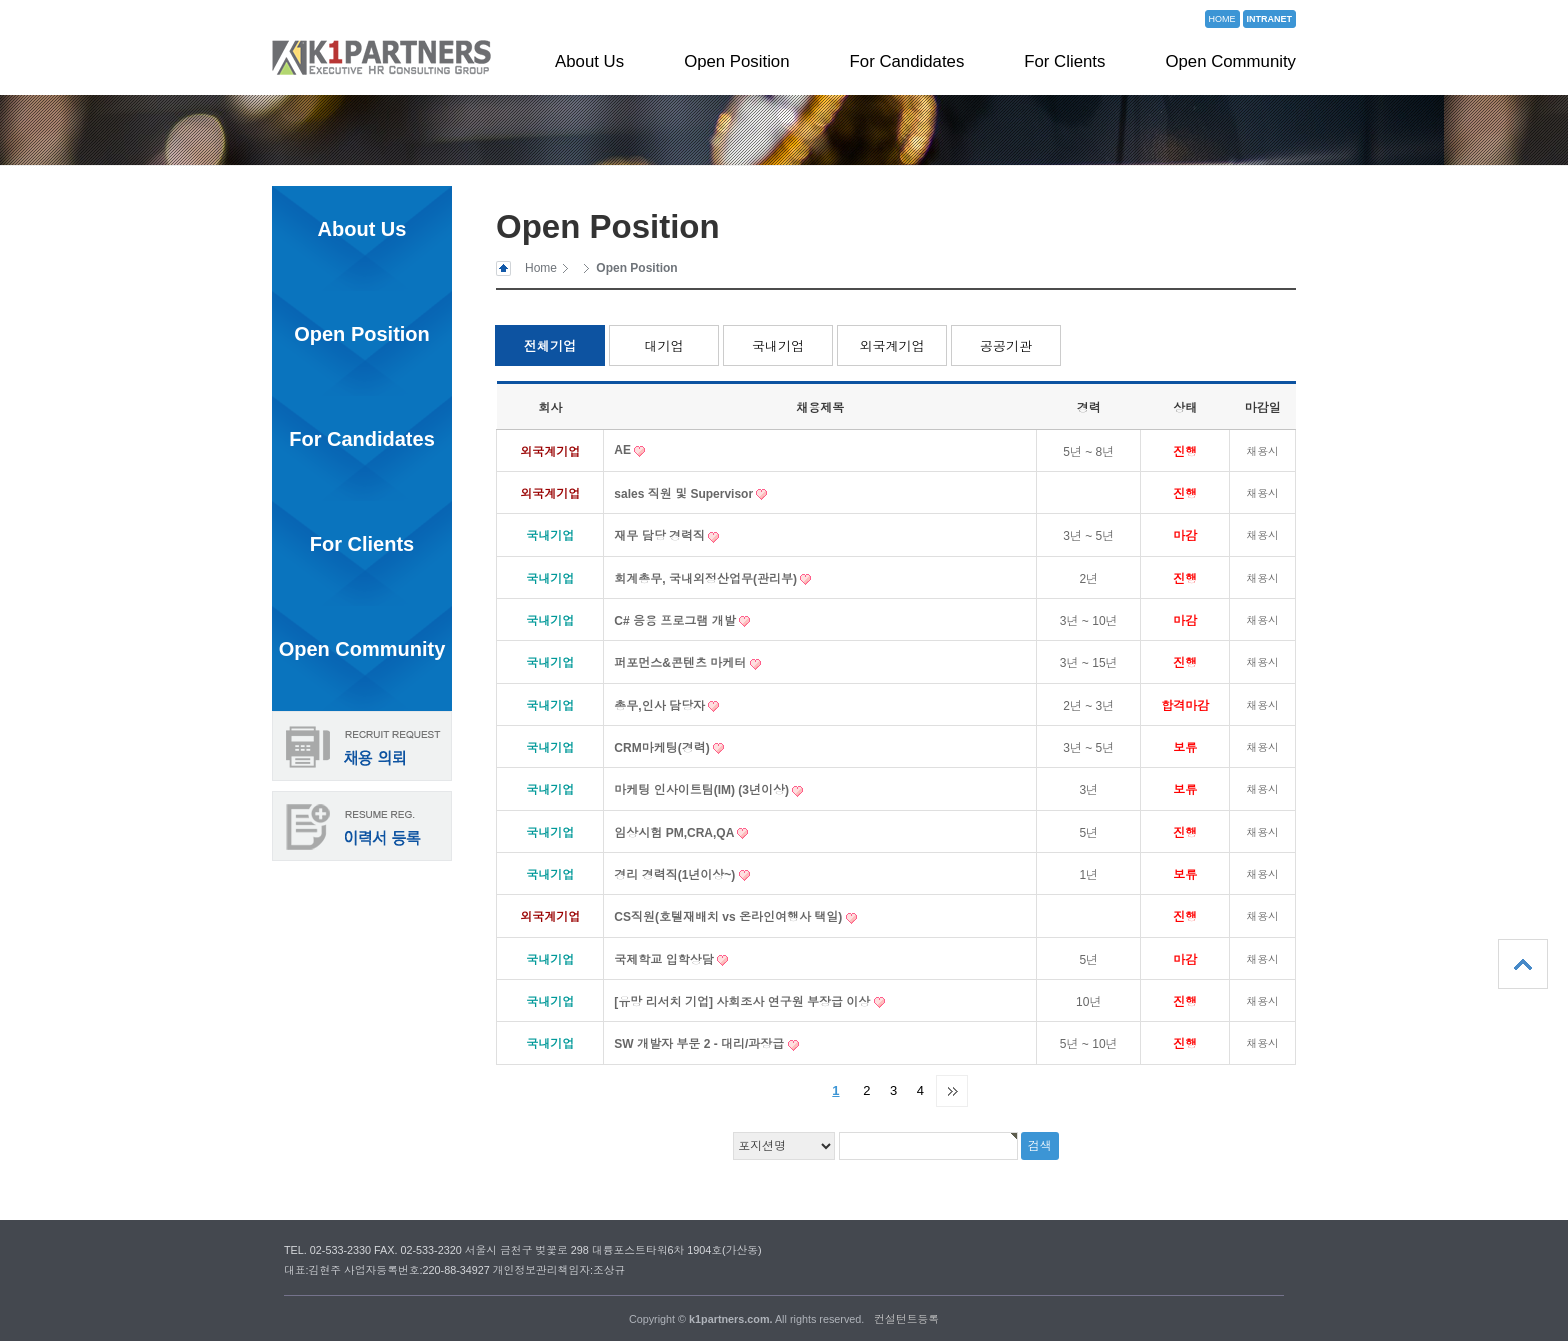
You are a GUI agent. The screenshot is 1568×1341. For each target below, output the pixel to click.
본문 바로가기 (0, 0)
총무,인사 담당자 (661, 706)
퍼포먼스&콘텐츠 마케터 (681, 663)
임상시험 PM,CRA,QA (675, 833)
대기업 (664, 346)
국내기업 (778, 346)
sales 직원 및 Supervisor (685, 494)
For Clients (1064, 61)
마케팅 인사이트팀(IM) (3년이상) (703, 790)
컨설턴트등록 (906, 1319)
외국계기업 (892, 346)
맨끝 (952, 1091)
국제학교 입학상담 (665, 960)
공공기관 (1006, 346)
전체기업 (550, 346)
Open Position (736, 61)
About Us (589, 61)
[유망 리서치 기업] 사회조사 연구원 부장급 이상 (743, 1002)
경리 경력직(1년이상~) (676, 875)
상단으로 (1523, 964)
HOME (1222, 19)
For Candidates (907, 61)
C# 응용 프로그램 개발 (676, 621)
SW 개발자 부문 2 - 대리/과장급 (700, 1044)
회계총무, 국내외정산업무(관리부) (707, 579)
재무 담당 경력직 (661, 536)
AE (624, 450)
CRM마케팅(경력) (663, 748)
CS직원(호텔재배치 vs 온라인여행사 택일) (729, 917)
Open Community (1230, 61)
